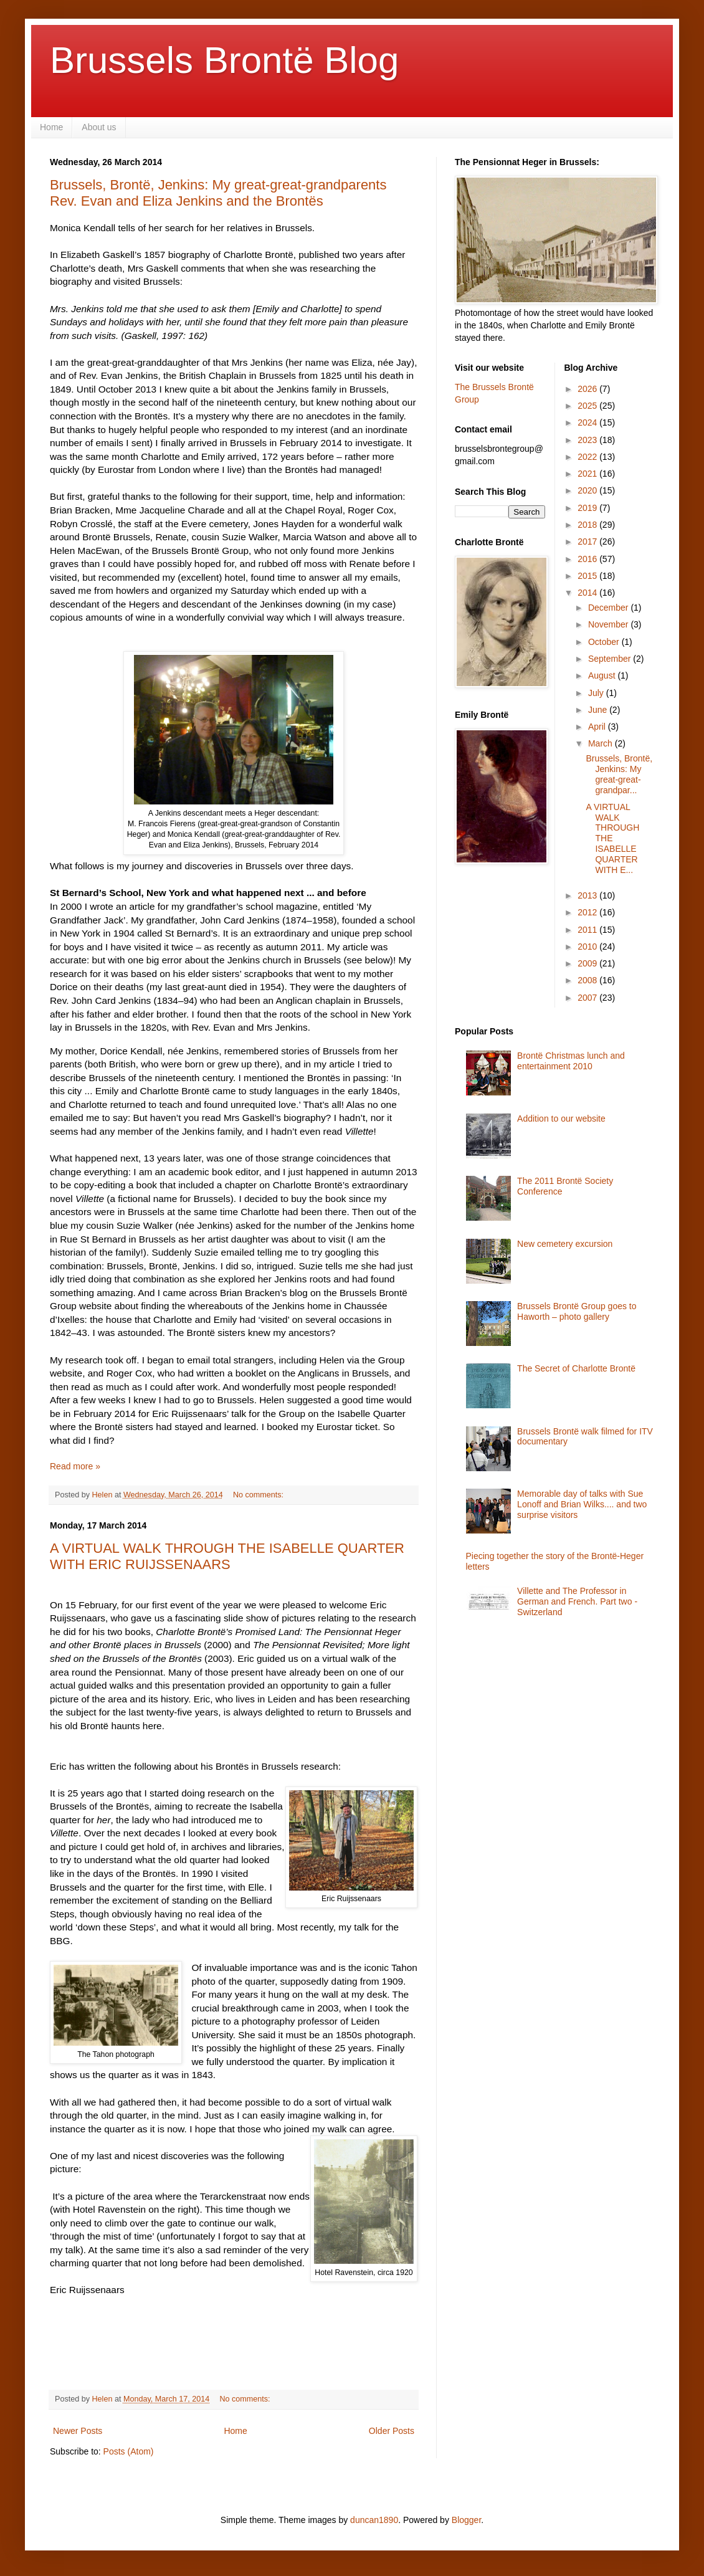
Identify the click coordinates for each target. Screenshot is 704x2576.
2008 (588, 980)
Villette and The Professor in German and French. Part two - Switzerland (577, 1601)
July (597, 693)
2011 (588, 930)
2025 (588, 406)
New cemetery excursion (564, 1244)
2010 (588, 947)
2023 (588, 440)
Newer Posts (77, 2431)
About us (99, 127)
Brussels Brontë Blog (224, 60)
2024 (588, 422)
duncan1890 (374, 2520)
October (605, 642)
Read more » (75, 1466)
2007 (588, 998)
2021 (588, 474)
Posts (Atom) (128, 2451)
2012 (588, 912)
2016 (588, 559)
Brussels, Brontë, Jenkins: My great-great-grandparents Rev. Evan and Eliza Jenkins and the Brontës (218, 193)
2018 (588, 525)
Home (51, 127)
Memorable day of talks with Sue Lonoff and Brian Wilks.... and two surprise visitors (582, 1504)
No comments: (259, 1495)
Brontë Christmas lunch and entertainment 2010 (571, 1061)
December (609, 608)
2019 (588, 508)
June (598, 710)
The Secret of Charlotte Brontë (576, 1368)
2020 (588, 490)
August (602, 675)
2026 (588, 389)
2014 (588, 593)
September (610, 659)
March (601, 743)
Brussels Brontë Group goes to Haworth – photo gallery (576, 1311)
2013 (588, 895)
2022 (588, 457)
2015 (588, 576)
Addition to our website (561, 1118)
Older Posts (391, 2431)
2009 (588, 963)
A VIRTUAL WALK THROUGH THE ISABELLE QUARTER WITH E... (612, 838)
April (598, 727)
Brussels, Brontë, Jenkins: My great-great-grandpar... (619, 773)
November (609, 624)
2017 (588, 541)
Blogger (466, 2520)
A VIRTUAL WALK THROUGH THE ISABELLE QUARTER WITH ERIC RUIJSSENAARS (227, 1556)
